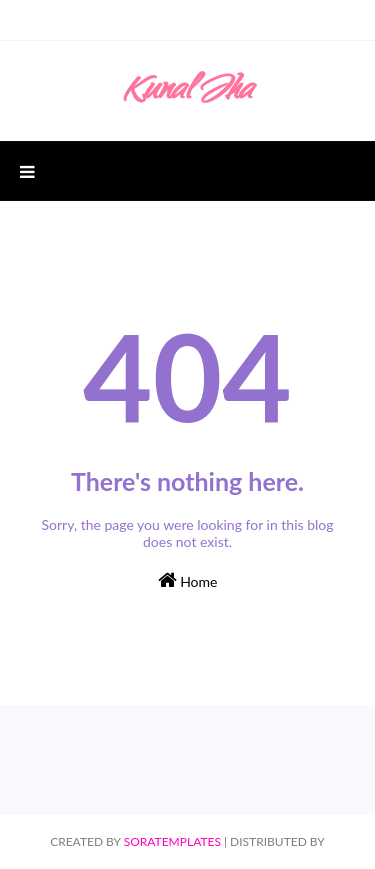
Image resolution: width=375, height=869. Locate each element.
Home (188, 580)
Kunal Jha (187, 92)
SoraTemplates (172, 841)
